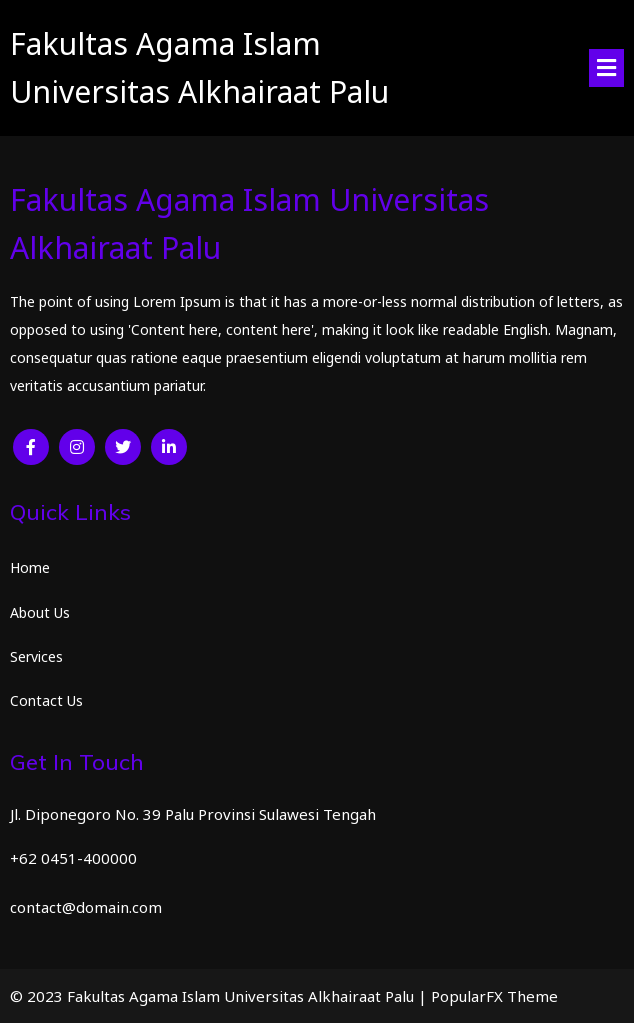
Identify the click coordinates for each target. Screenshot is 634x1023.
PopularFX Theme (494, 996)
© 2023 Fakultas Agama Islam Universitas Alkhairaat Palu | (220, 996)
